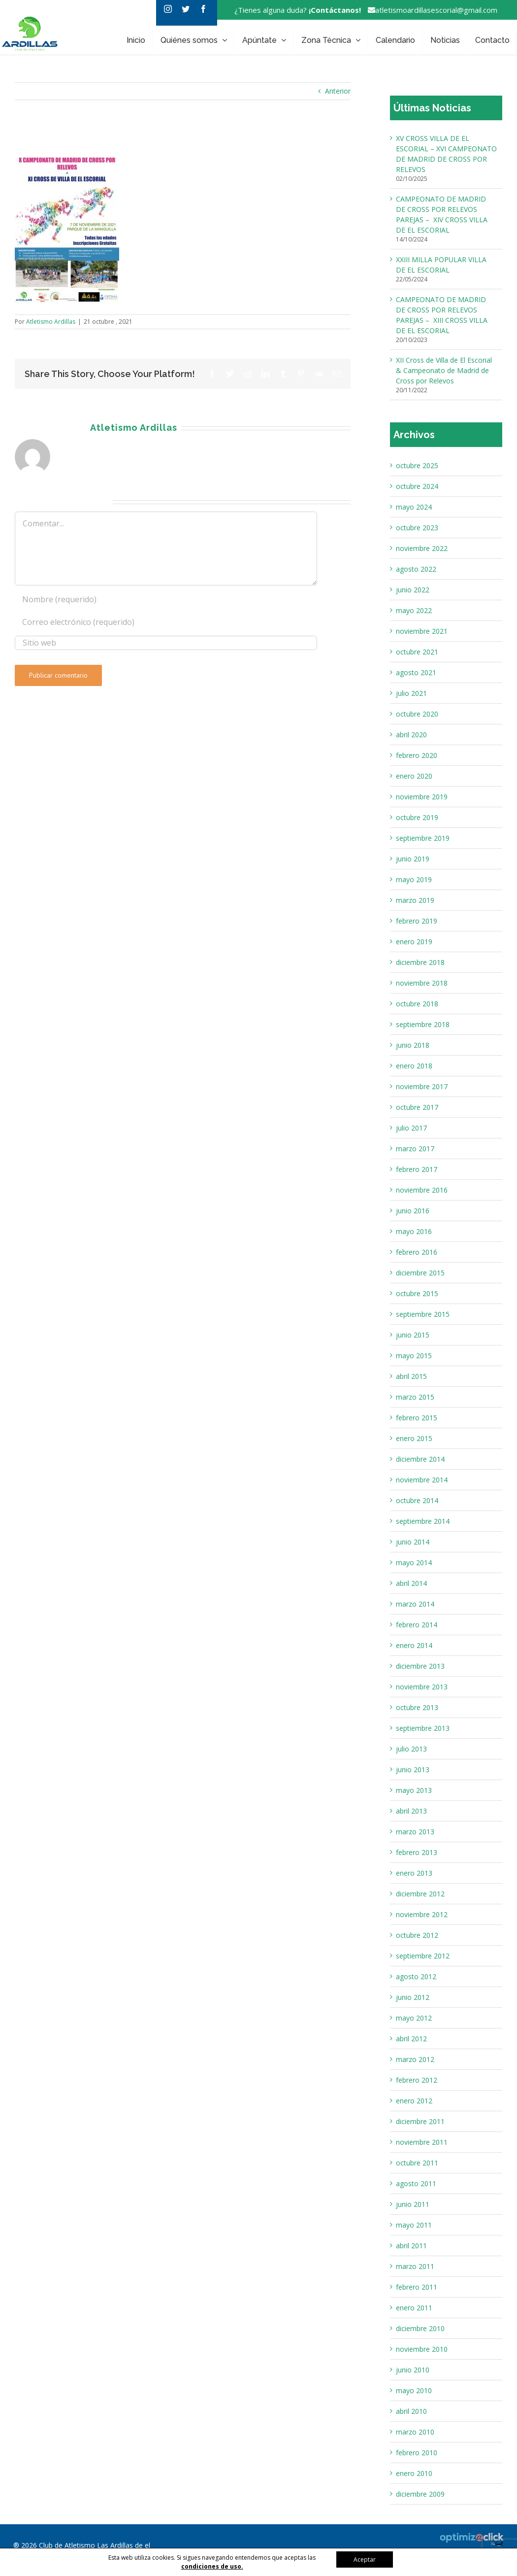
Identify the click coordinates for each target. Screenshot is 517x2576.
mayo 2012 (414, 2018)
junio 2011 (412, 2204)
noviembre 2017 (422, 1086)
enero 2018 (414, 1065)
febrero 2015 (416, 1417)
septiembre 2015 (423, 1314)
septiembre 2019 (423, 838)
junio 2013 (412, 1769)
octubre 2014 (417, 1500)
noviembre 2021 (422, 631)
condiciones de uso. (212, 2566)
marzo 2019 (415, 900)
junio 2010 (412, 2369)
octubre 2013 (417, 1707)
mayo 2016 (414, 1231)
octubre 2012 (417, 1935)
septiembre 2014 (423, 1521)
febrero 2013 (416, 1852)
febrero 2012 (416, 2080)
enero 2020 (414, 776)
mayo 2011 (414, 2225)
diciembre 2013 (420, 1666)
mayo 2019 (414, 879)
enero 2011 (414, 2307)
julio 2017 (411, 1128)
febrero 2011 (416, 2287)
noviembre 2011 (422, 2142)
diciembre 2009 (420, 2494)
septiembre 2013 (423, 1728)
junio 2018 (412, 1045)
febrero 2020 (416, 755)
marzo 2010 (415, 2432)
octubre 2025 (417, 465)
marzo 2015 (415, 1397)
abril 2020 (411, 734)
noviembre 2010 (422, 2349)
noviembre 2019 (422, 796)
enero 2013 (414, 1873)
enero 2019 (414, 941)
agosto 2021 (416, 672)
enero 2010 (414, 2473)
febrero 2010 (416, 2452)
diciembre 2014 (420, 1459)
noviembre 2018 (422, 983)
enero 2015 (414, 1438)
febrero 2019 (416, 921)
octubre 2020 (417, 714)
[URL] (166, 643)
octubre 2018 (417, 1003)
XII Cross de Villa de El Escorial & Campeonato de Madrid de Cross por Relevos (444, 370)
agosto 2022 (416, 569)
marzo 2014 (415, 1604)
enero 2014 (414, 1645)
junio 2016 (412, 1210)
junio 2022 (412, 589)
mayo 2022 (414, 610)
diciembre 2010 (420, 2328)
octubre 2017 (417, 1107)
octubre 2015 (417, 1293)
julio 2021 (411, 693)
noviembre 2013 (422, 1686)
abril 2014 (411, 1583)
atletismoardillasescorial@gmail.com (430, 10)
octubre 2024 (417, 486)
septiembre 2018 (423, 1024)
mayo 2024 (414, 507)
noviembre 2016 (422, 1190)
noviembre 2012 (422, 1914)
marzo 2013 (415, 1831)
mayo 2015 (414, 1355)
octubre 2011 (417, 2162)
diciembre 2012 (420, 1893)
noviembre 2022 (422, 548)
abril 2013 (411, 1811)
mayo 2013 (414, 1790)
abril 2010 (411, 2411)
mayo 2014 (414, 1562)
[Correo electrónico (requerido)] (166, 622)
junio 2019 (412, 858)
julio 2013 (411, 1748)
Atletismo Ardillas (50, 321)
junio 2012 (412, 1997)
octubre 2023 (417, 527)
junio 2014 (412, 1541)
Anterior (338, 91)
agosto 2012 (416, 1976)
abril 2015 (411, 1376)
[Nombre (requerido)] (166, 599)
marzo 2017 (415, 1148)
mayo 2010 (414, 2390)
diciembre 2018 (420, 962)
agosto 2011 (416, 2183)
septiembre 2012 (423, 1955)
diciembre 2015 (420, 1272)
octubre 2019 (417, 817)
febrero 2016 (416, 1252)
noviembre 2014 (422, 1479)
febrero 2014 (416, 1624)
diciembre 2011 (420, 2121)
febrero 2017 (416, 1169)
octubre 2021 (417, 651)
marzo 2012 (415, 2059)
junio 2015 (412, 1335)
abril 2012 (411, 2038)
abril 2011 (411, 2245)
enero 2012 (414, 2100)
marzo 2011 (415, 2266)
